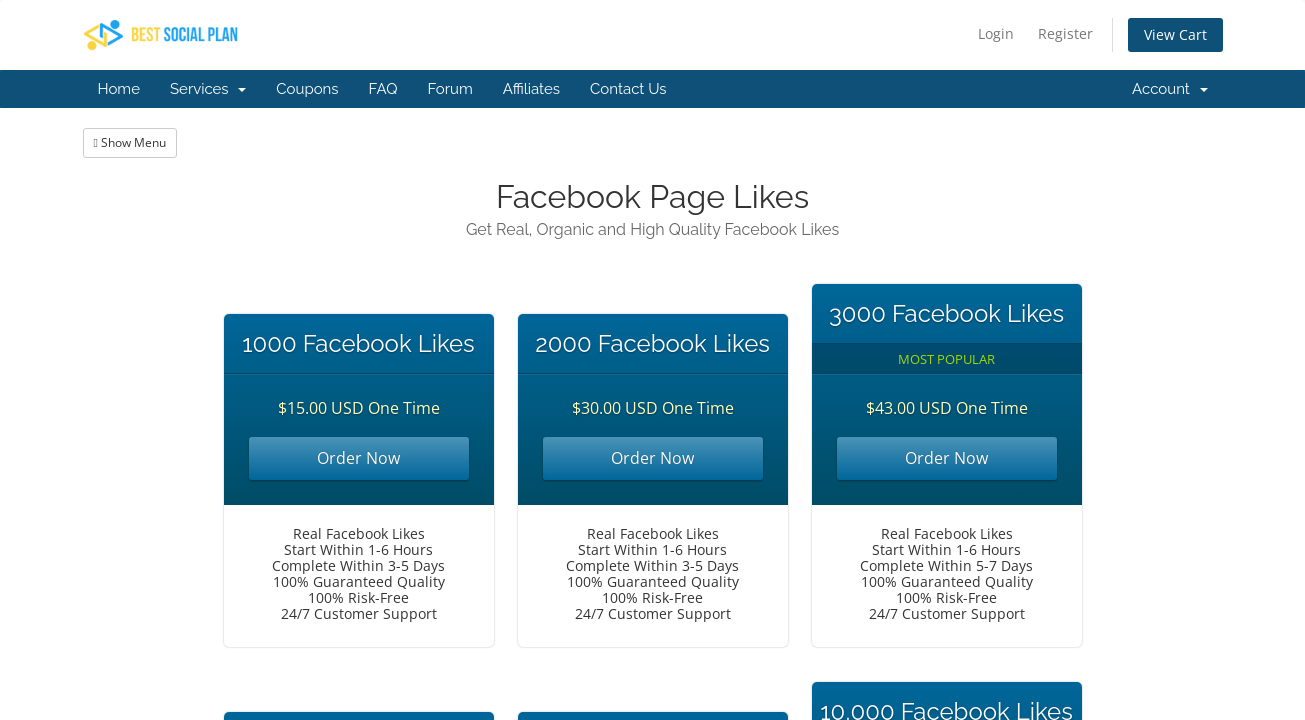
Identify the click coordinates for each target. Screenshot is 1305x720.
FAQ (383, 89)
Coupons (307, 89)
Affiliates (531, 89)
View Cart (1175, 34)
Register (1065, 33)
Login (996, 33)
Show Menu (130, 142)
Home (119, 89)
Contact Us (628, 89)
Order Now (358, 458)
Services (208, 89)
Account (1169, 89)
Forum (449, 89)
